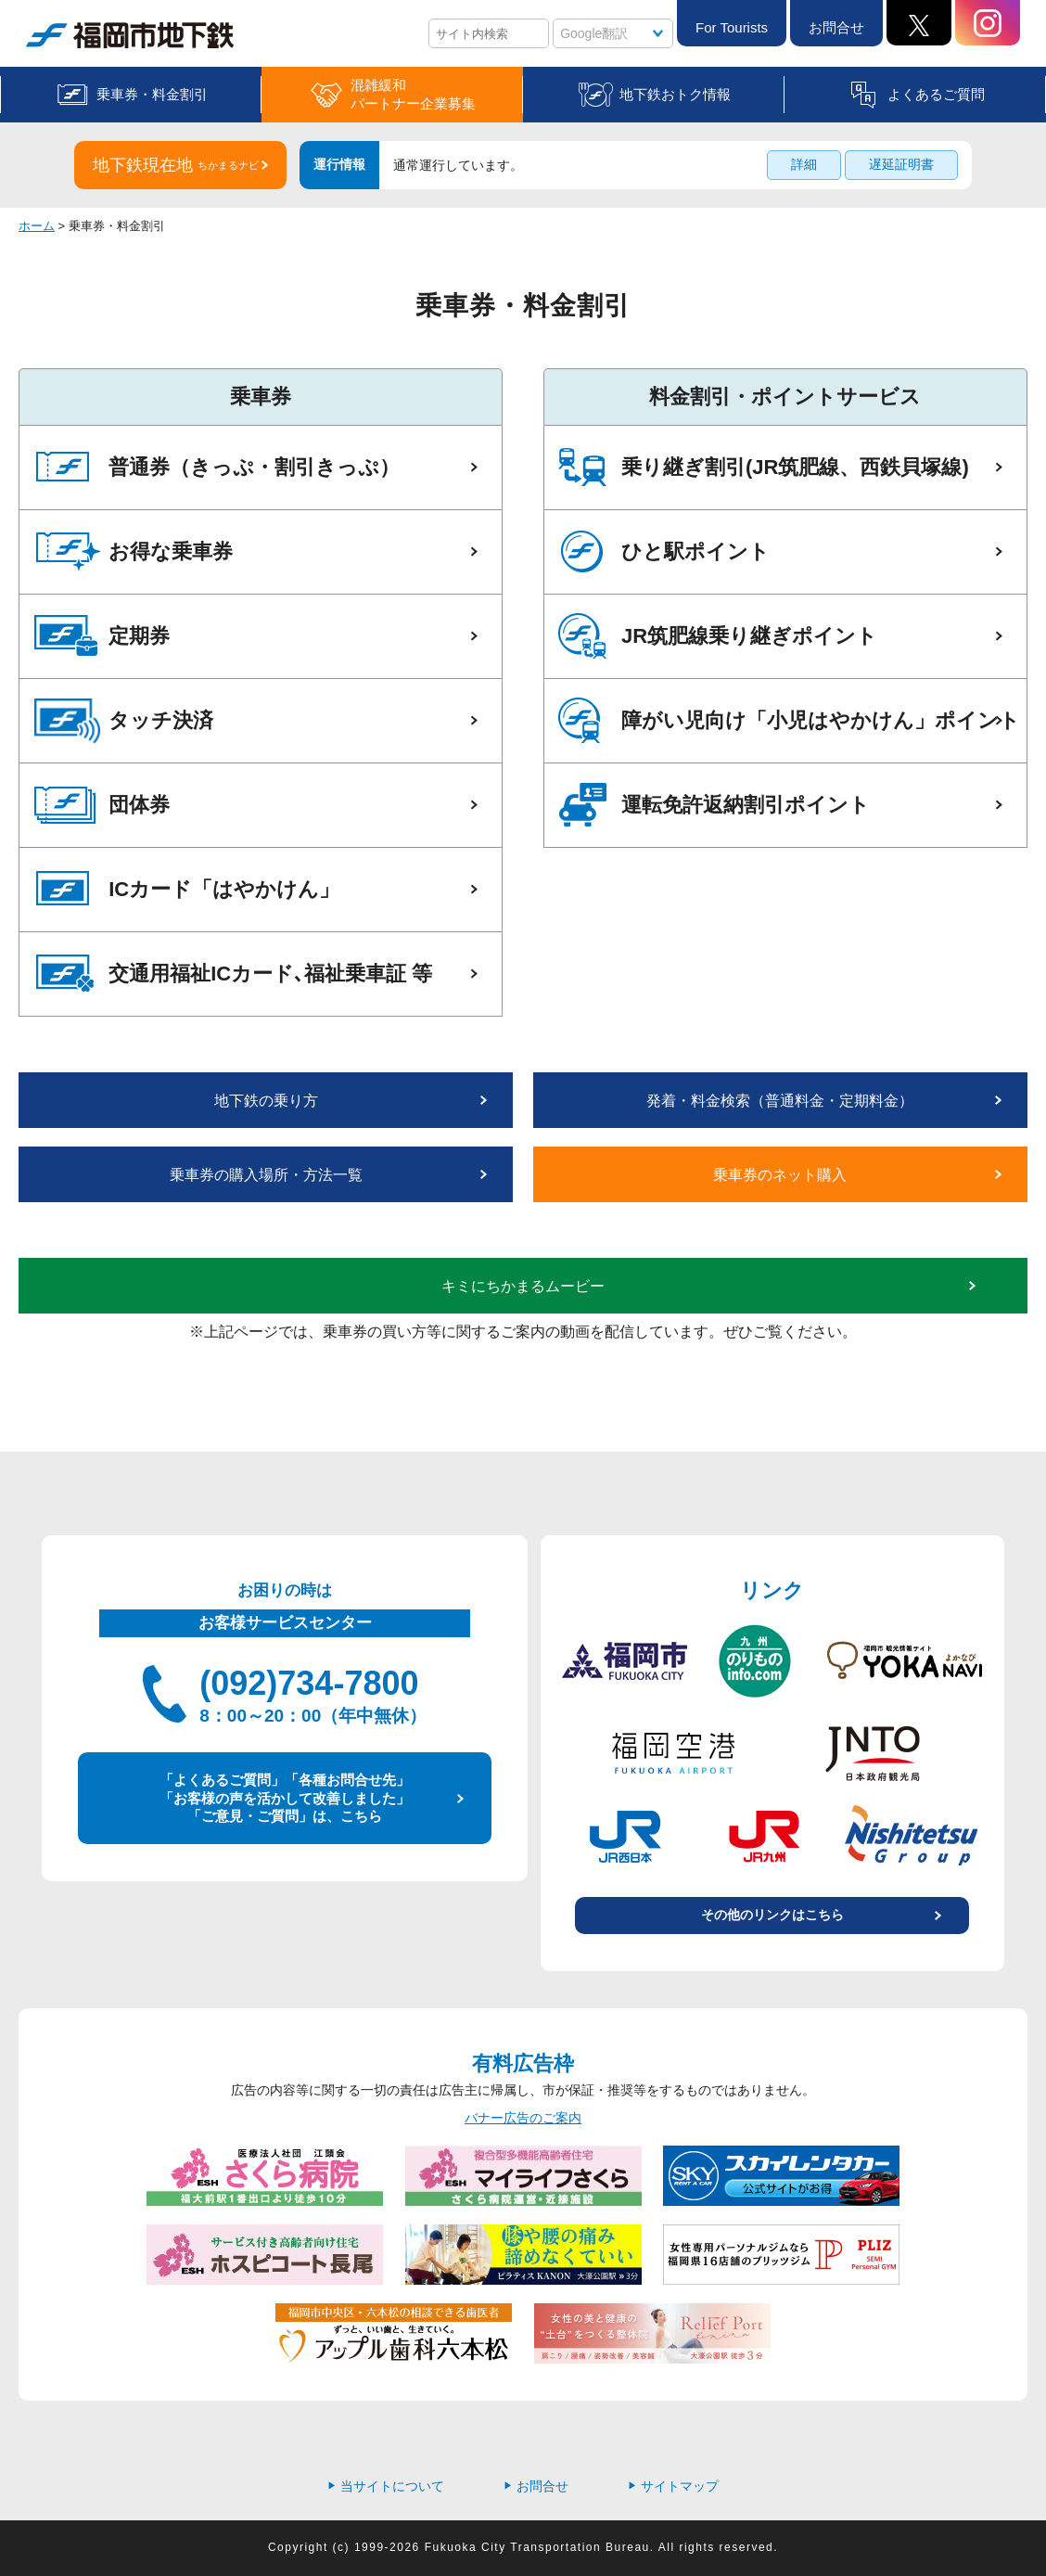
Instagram (987, 22)
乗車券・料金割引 (152, 94)
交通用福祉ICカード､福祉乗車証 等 (270, 973)
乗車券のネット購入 (780, 1175)
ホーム (37, 226)
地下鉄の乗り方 (266, 1101)
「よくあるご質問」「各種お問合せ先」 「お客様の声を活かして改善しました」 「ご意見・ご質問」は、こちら (284, 1798)
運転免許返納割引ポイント (745, 804)
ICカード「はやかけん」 (223, 889)
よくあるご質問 (936, 94)
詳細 (804, 164)
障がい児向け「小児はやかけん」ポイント (820, 720)
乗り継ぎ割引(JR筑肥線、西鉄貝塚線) (795, 467)
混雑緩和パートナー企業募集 (413, 94)
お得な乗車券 (170, 551)
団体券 (139, 804)
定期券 (139, 635)
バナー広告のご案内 (523, 2117)
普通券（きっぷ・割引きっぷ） (254, 467)
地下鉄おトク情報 (675, 94)
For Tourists (731, 27)
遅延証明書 (901, 164)
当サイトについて (385, 2486)
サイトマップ (673, 2486)
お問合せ (836, 27)
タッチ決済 (160, 720)
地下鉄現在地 (176, 165)
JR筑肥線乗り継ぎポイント (749, 635)
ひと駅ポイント (695, 551)
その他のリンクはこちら (772, 1914)
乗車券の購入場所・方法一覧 (266, 1175)
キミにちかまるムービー (523, 1286)
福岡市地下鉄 (130, 35)
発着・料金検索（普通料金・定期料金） (779, 1101)
